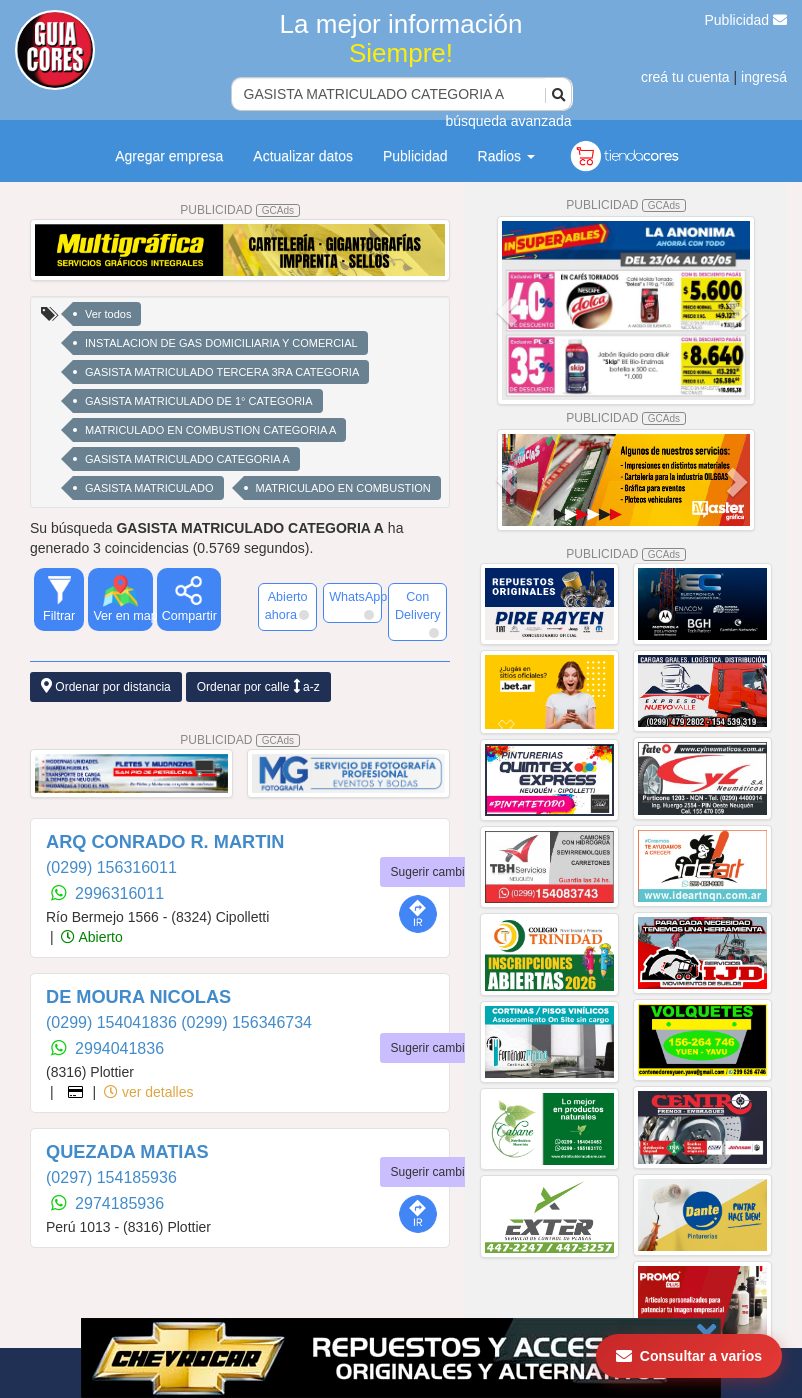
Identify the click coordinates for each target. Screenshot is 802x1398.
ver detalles (148, 1092)
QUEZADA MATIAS (127, 1152)
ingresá (764, 77)
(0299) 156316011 (111, 867)
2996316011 (119, 893)
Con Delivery (418, 614)
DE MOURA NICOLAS (138, 997)
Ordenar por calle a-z (258, 686)
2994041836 (119, 1048)
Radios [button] (506, 156)
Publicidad (746, 20)
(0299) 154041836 (113, 1022)
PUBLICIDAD (240, 210)
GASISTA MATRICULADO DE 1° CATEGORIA (199, 401)
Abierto (91, 937)
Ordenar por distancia (106, 686)
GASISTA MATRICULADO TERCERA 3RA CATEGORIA (222, 372)
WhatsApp (355, 605)
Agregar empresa (169, 156)
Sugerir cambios (434, 872)
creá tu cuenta (685, 77)
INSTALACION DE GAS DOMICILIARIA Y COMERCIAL (221, 343)
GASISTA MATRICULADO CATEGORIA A (187, 459)
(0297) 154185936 (111, 1177)
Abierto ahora (287, 606)
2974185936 (119, 1203)
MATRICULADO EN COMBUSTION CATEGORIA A (210, 430)
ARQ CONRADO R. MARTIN (165, 842)
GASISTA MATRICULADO (149, 488)
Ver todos (108, 314)
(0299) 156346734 (246, 1022)
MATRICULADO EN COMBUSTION (343, 488)
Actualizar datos (303, 156)
